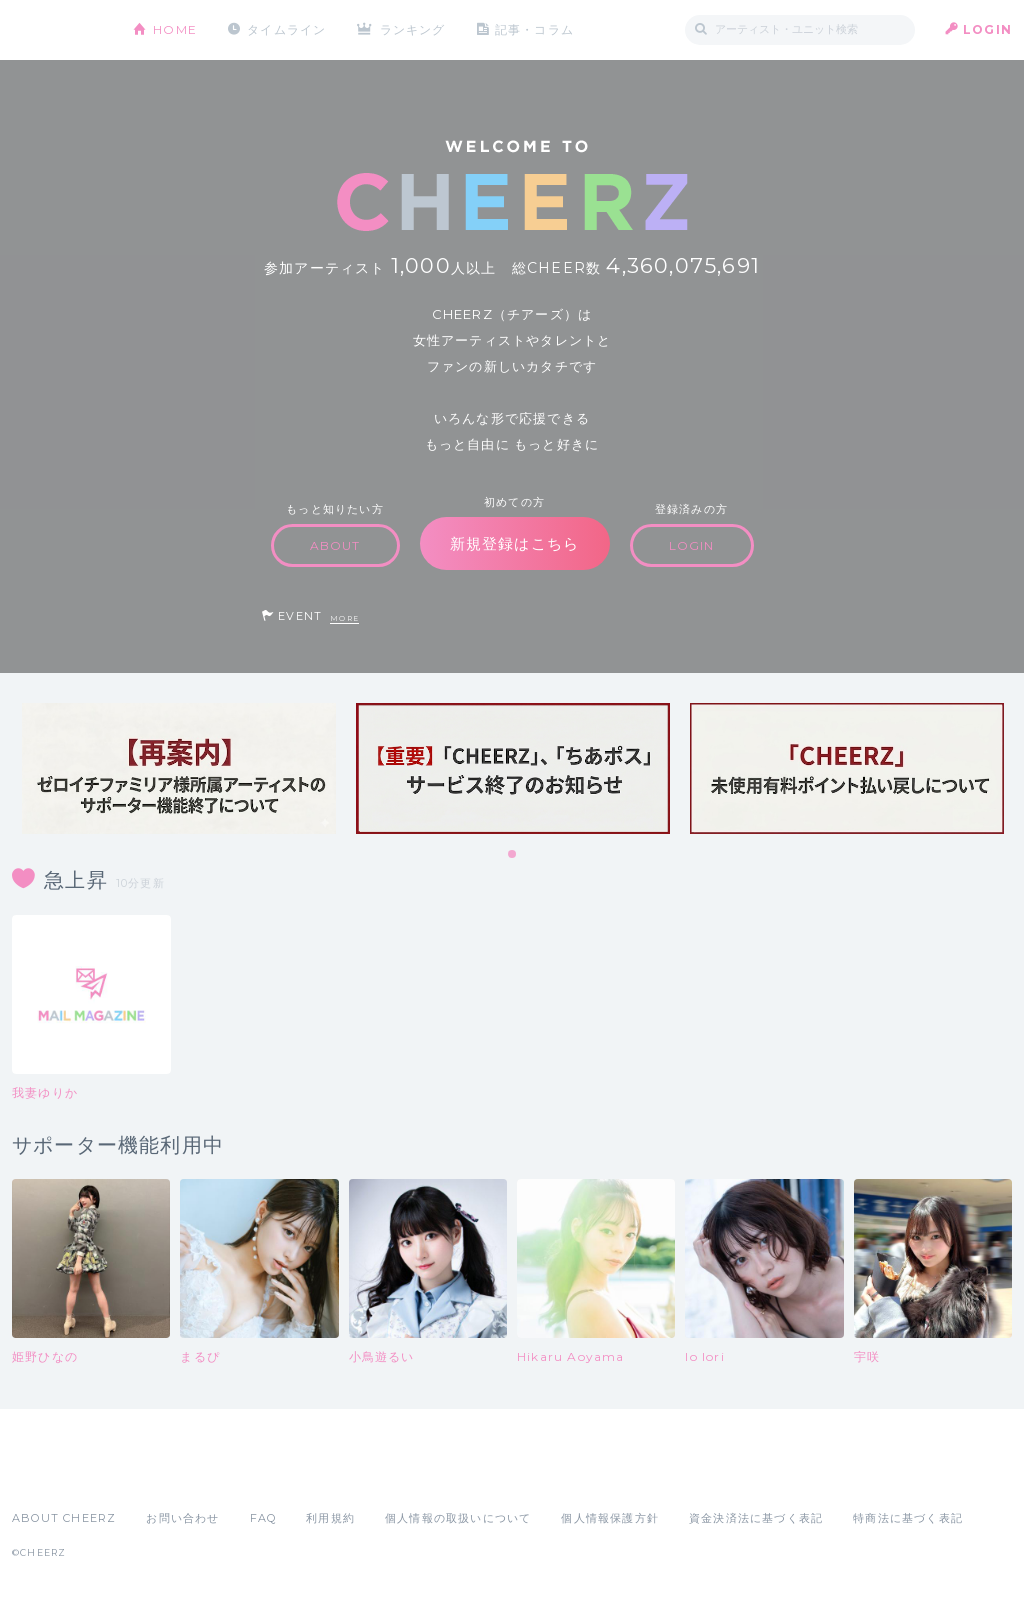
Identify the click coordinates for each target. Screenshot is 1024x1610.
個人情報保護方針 (610, 1518)
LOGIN (987, 29)
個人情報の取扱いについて (458, 1518)
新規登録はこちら (515, 543)
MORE (344, 618)
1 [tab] (513, 855)
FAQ (263, 1518)
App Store (58, 1474)
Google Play (164, 1474)
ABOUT (335, 545)
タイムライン (286, 29)
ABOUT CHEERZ (64, 1518)
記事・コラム (534, 29)
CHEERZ (57, 30)
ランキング (413, 29)
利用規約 (330, 1518)
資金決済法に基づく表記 (756, 1518)
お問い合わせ (182, 1518)
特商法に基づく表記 (908, 1518)
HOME (175, 29)
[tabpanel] (179, 768)
